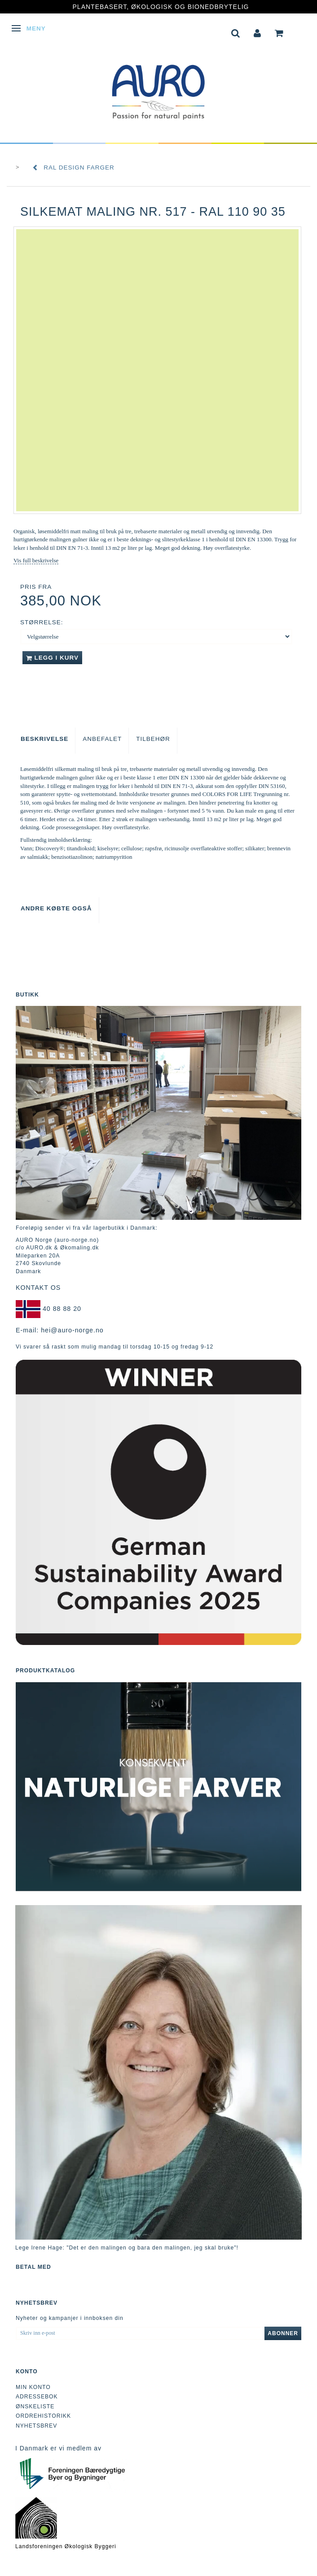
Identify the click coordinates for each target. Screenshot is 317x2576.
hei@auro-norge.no (72, 1330)
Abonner (283, 2333)
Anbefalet (102, 738)
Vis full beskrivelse (35, 560)
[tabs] (235, 32)
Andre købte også (56, 908)
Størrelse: (41, 622)
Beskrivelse (44, 738)
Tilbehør (153, 738)
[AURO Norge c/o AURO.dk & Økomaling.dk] (158, 86)
